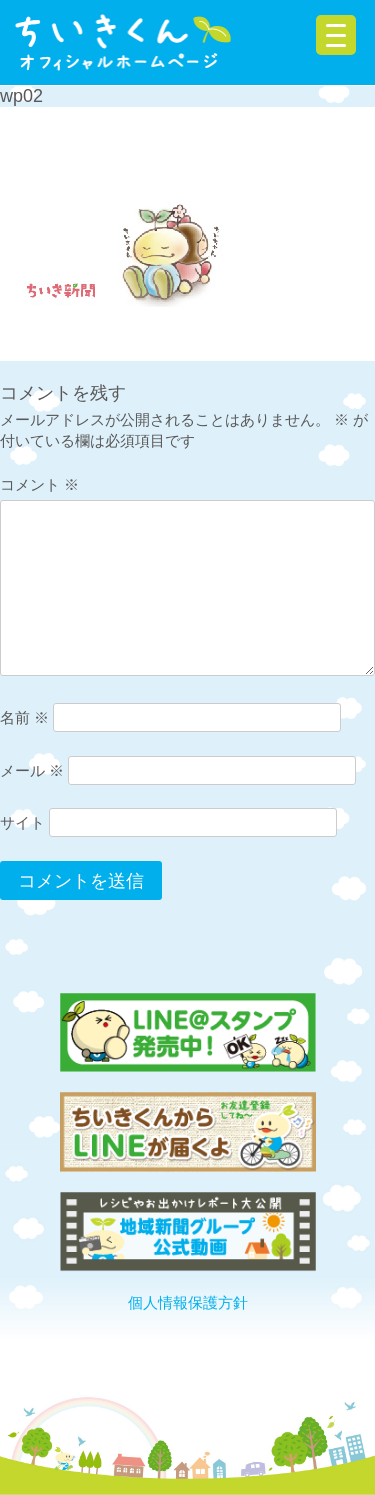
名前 (24, 717)
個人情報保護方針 (188, 1302)
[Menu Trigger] (336, 35)
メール (32, 770)
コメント (39, 484)
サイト (22, 822)
